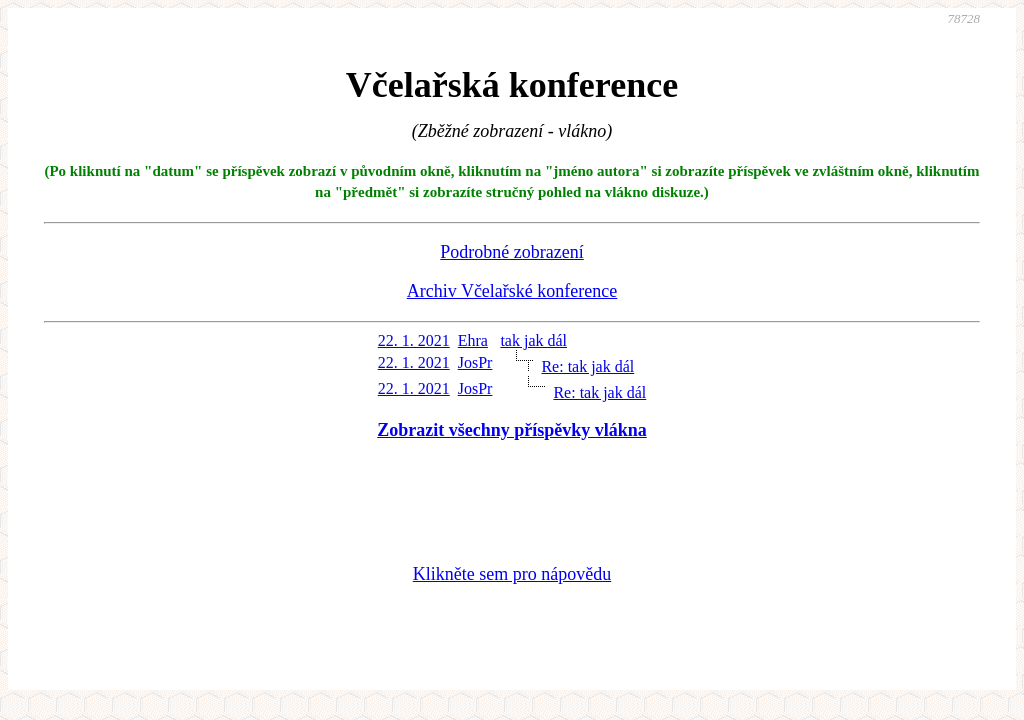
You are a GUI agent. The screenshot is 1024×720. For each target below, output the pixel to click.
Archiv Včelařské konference (512, 291)
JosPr (475, 362)
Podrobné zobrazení (511, 252)
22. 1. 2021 (414, 340)
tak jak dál (533, 340)
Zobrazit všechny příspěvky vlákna (512, 430)
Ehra (473, 340)
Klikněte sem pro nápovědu (512, 574)
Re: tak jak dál (587, 366)
